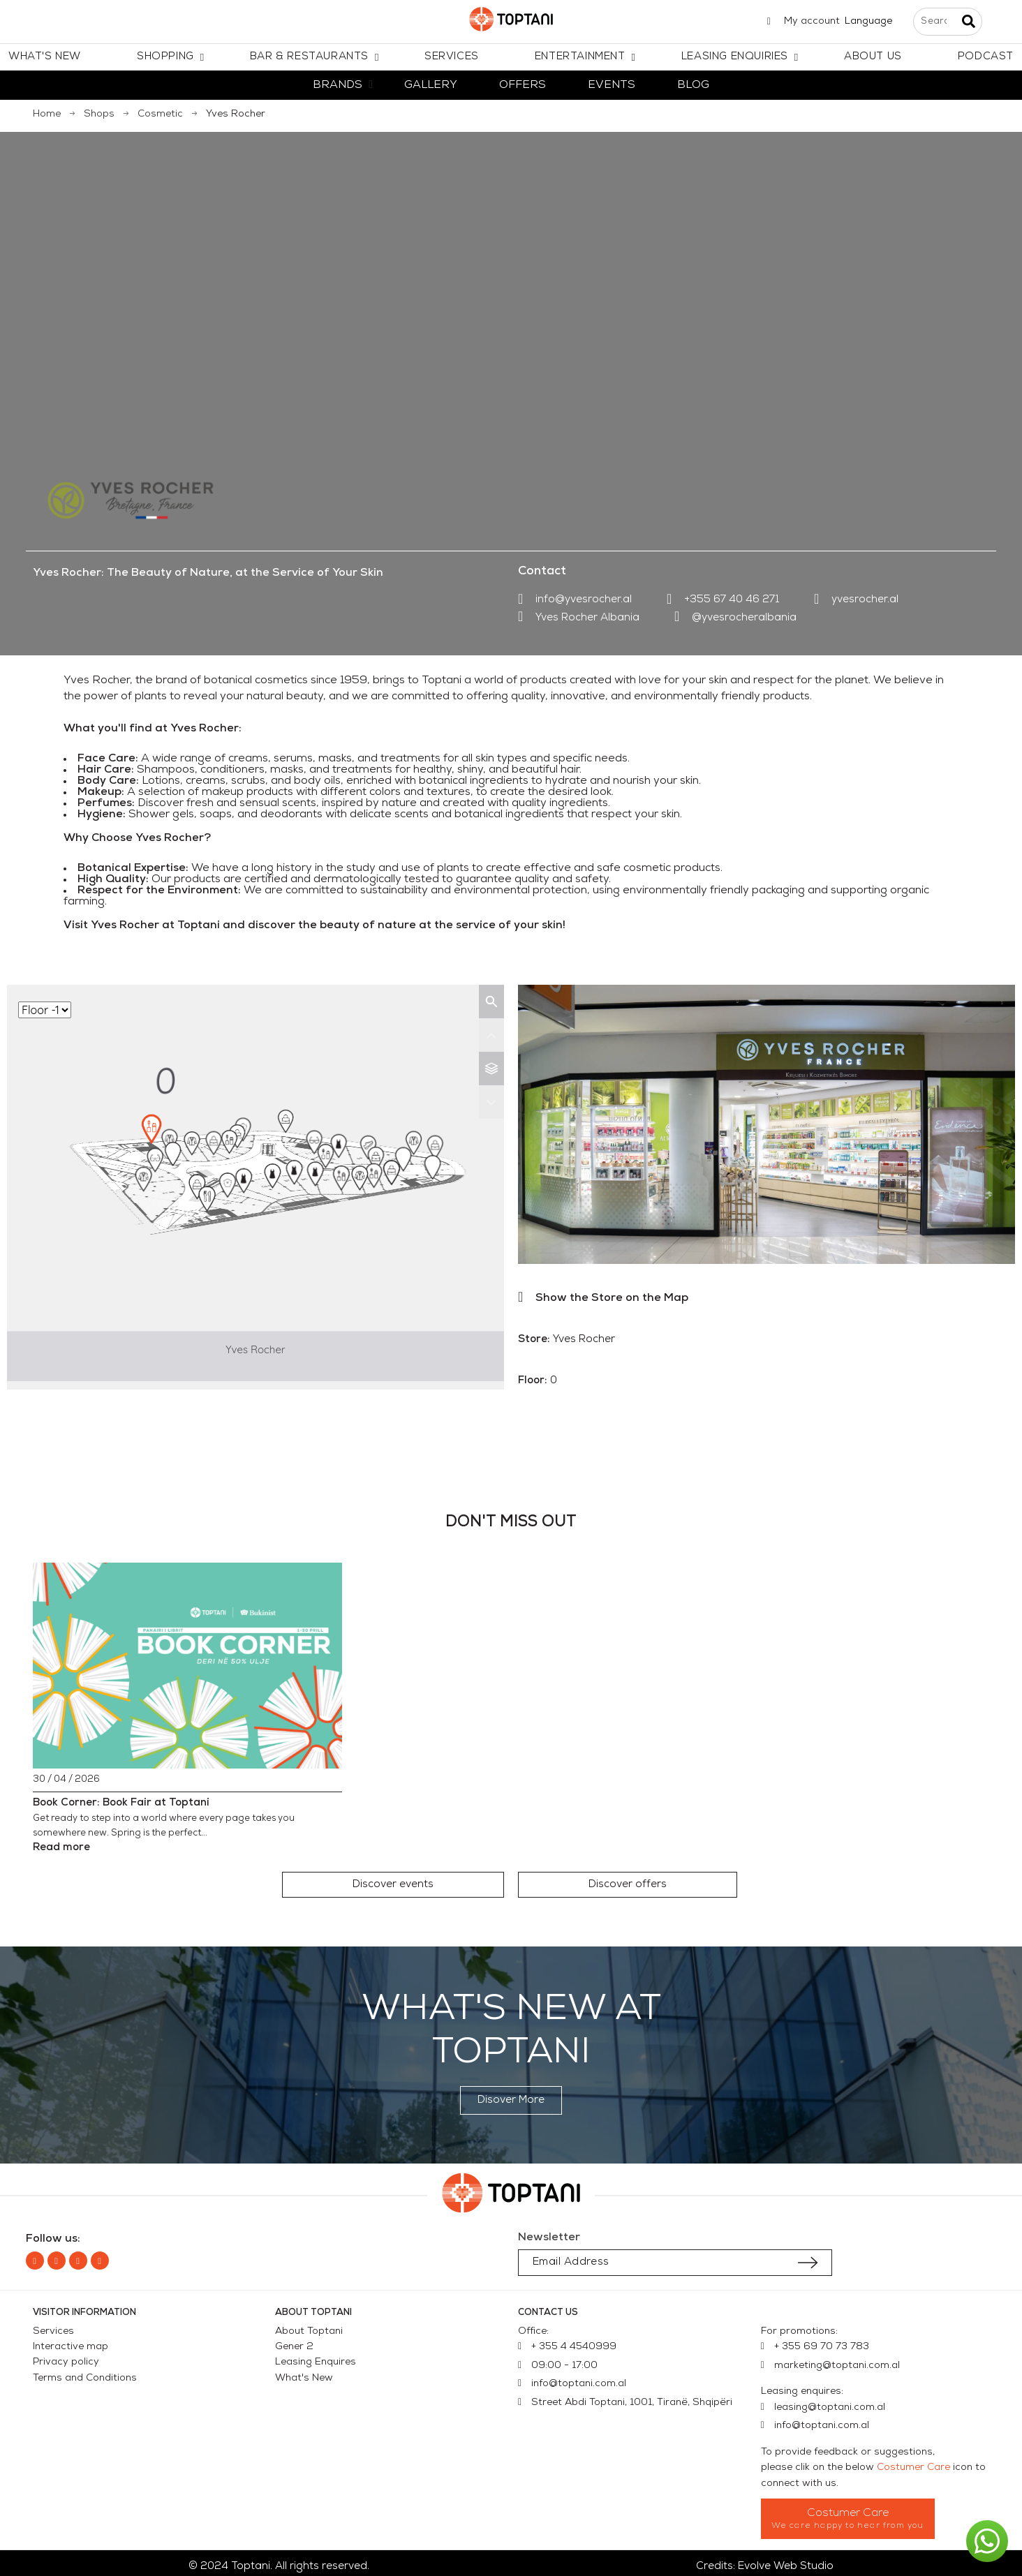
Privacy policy (66, 2362)
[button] (393, 1885)
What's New (304, 2378)
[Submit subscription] (807, 2262)
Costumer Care (913, 2467)
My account (812, 21)
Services (53, 2331)
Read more (61, 1847)
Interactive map (70, 2347)
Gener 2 (294, 2347)
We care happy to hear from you (847, 2526)
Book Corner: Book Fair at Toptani (121, 1803)
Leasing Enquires (315, 2362)
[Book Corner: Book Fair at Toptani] (188, 1666)
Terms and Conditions (85, 2378)
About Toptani (309, 2331)
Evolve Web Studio (786, 2566)
